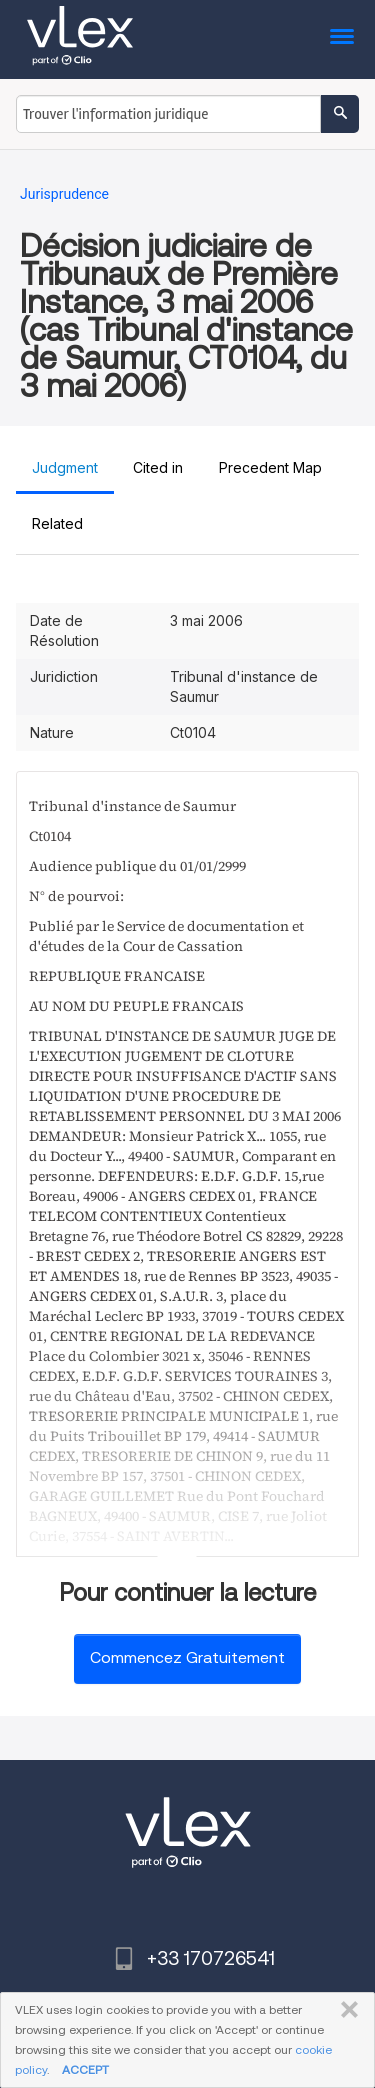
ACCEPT (85, 2069)
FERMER (345, 2010)
